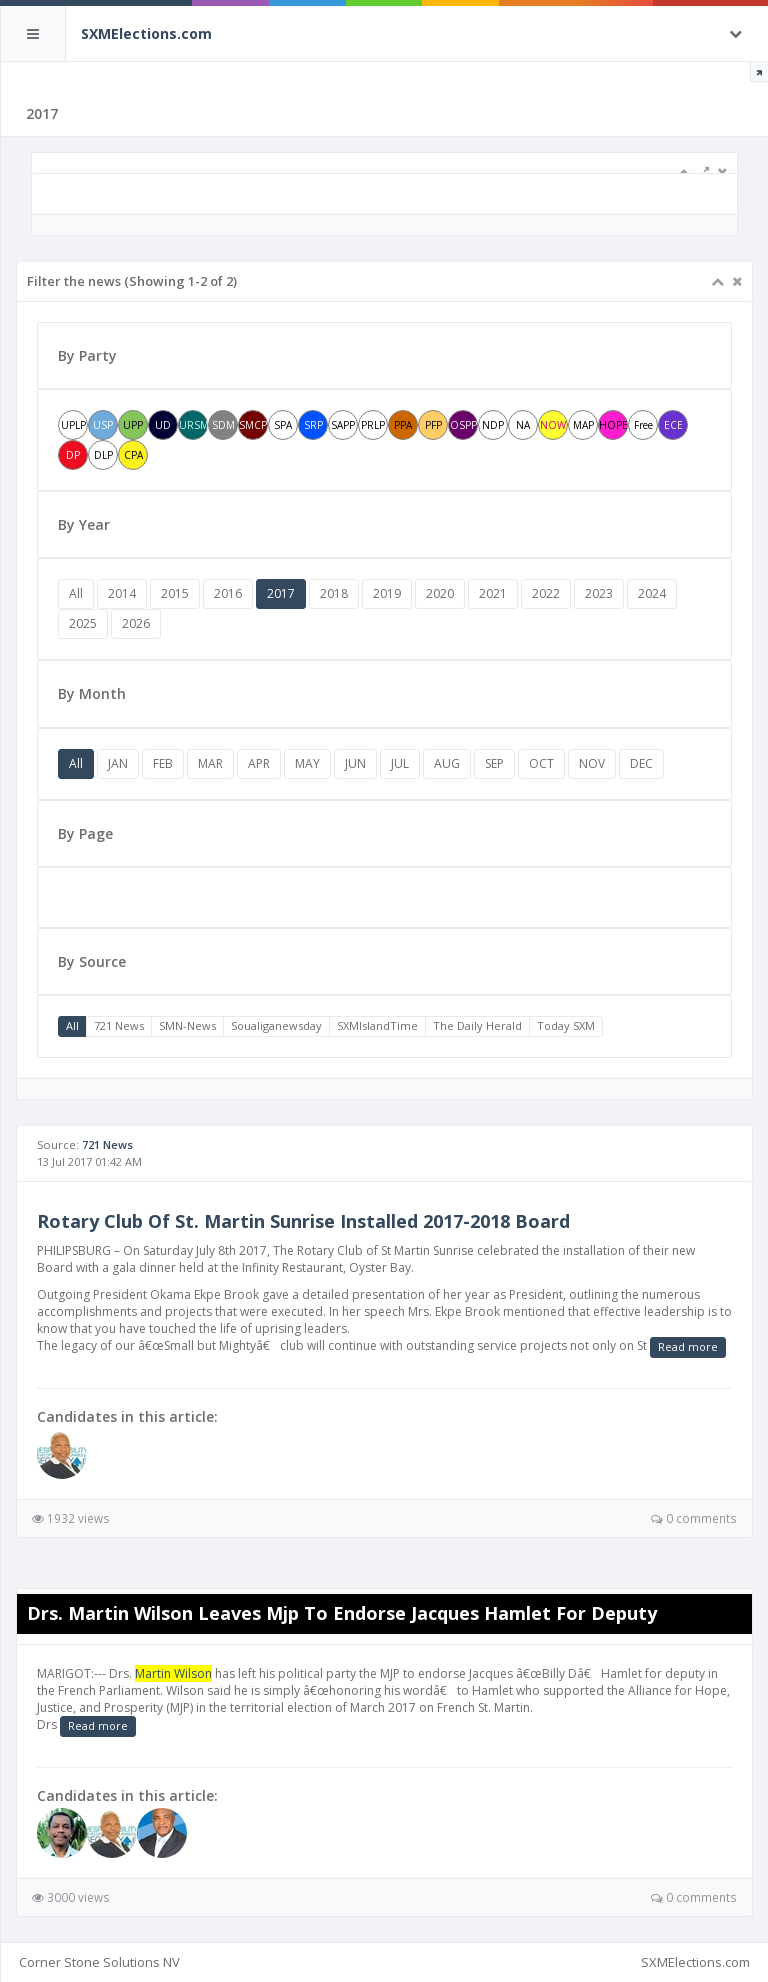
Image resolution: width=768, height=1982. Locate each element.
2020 (440, 593)
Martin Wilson (173, 1673)
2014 (122, 593)
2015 (175, 593)
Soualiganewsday (276, 1025)
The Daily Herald (477, 1025)
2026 (136, 623)
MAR (210, 763)
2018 (334, 593)
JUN (355, 763)
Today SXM (566, 1025)
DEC (641, 763)
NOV (592, 763)
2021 (493, 593)
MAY (307, 763)
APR (259, 763)
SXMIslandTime (377, 1025)
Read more (688, 1346)
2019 (387, 593)
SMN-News (187, 1025)
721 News (119, 1025)
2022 (546, 593)
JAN (118, 763)
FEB (163, 763)
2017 (281, 593)
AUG (447, 763)
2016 (228, 593)
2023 (599, 593)
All (76, 593)
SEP (494, 763)
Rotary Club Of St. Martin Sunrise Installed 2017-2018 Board (303, 1221)
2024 (652, 593)
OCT (541, 763)
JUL (400, 763)
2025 (83, 623)
